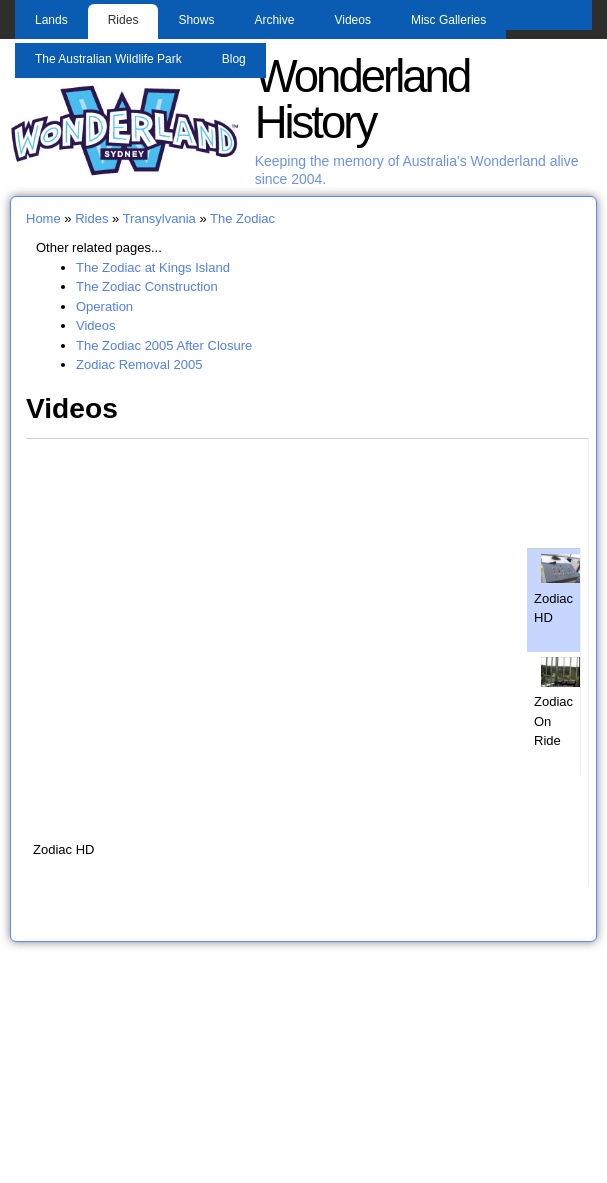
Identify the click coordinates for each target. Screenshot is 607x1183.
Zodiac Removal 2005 (139, 364)
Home (43, 218)
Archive (274, 20)
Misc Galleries (448, 20)
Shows (196, 20)
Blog (234, 59)
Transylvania (159, 218)
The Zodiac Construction (147, 286)
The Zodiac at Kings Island (153, 267)
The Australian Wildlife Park (108, 59)
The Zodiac (242, 218)
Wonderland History (362, 99)
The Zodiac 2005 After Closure (164, 345)
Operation (104, 306)
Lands (51, 20)
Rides (123, 20)
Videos (352, 20)
